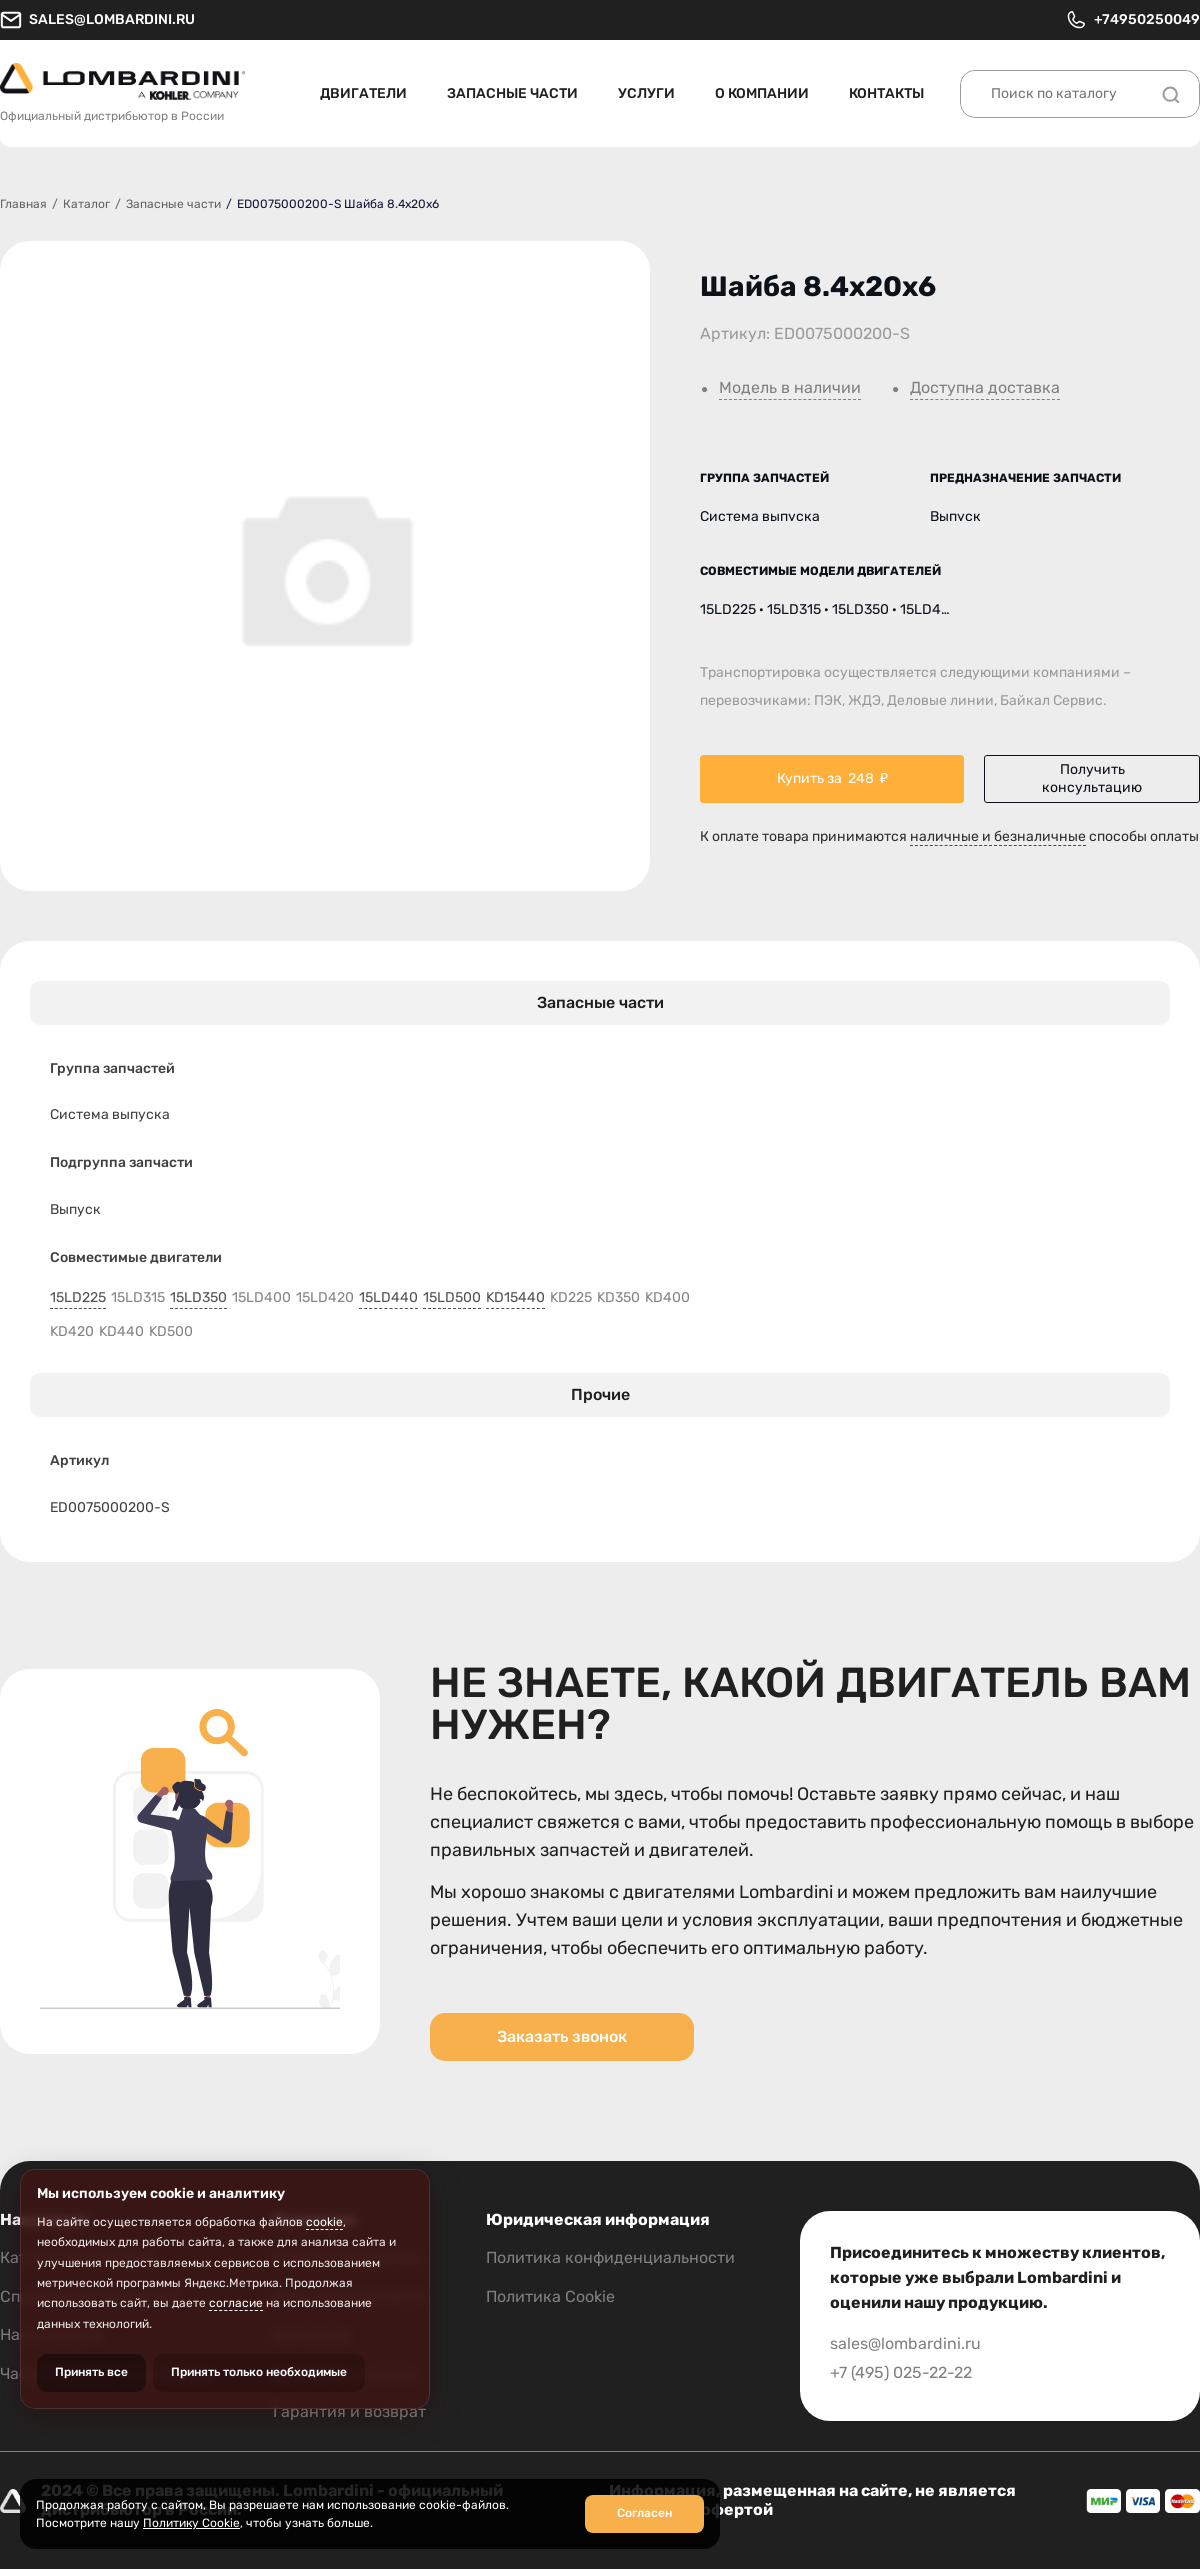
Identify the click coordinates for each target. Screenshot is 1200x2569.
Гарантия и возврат (349, 2411)
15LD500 (452, 1298)
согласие (236, 2303)
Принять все (91, 2372)
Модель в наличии (790, 388)
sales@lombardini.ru (97, 20)
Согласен (644, 2513)
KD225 (571, 1298)
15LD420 (325, 1298)
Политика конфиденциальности (610, 2257)
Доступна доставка (985, 388)
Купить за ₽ (832, 779)
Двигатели (363, 93)
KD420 (72, 1332)
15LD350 (198, 1298)
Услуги (646, 93)
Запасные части (512, 93)
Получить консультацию (1092, 778)
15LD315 (138, 1298)
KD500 (171, 1332)
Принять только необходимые (259, 2372)
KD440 (121, 1332)
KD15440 (515, 1298)
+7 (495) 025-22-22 (901, 2372)
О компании (762, 93)
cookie (324, 2222)
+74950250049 (1132, 20)
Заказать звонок (562, 2036)
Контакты (886, 93)
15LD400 (261, 1298)
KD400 (667, 1298)
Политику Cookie (191, 2523)
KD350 (618, 1298)
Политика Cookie (550, 2296)
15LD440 (388, 1298)
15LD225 (78, 1298)
